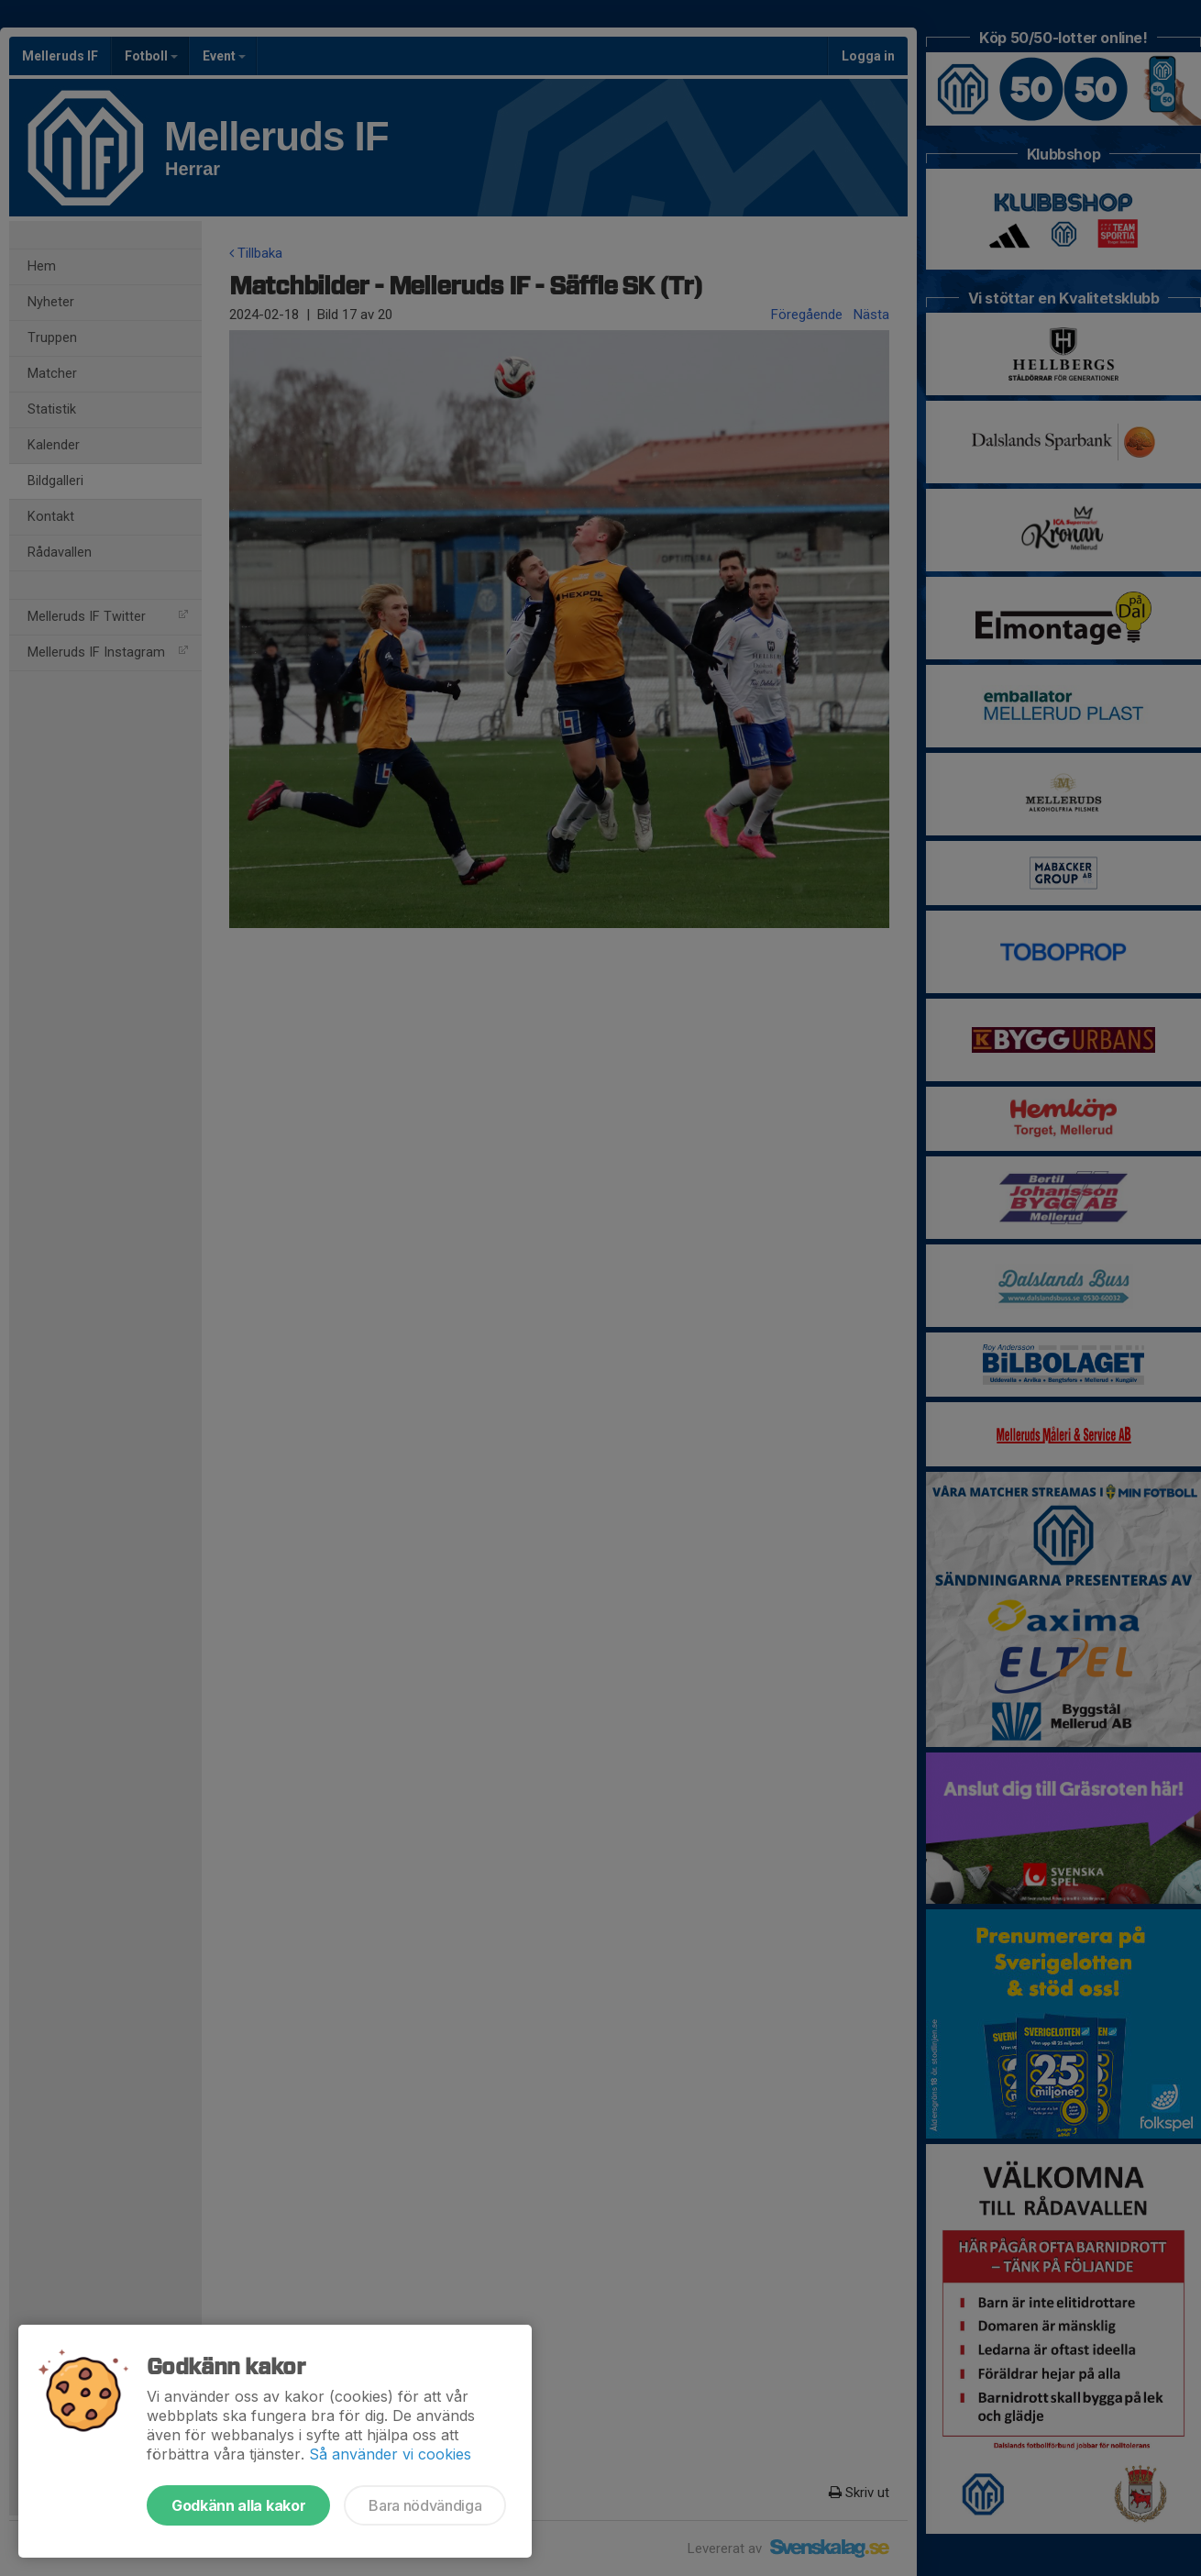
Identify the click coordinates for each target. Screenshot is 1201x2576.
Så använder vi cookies (390, 2454)
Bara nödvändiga (425, 2505)
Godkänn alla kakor (238, 2505)
